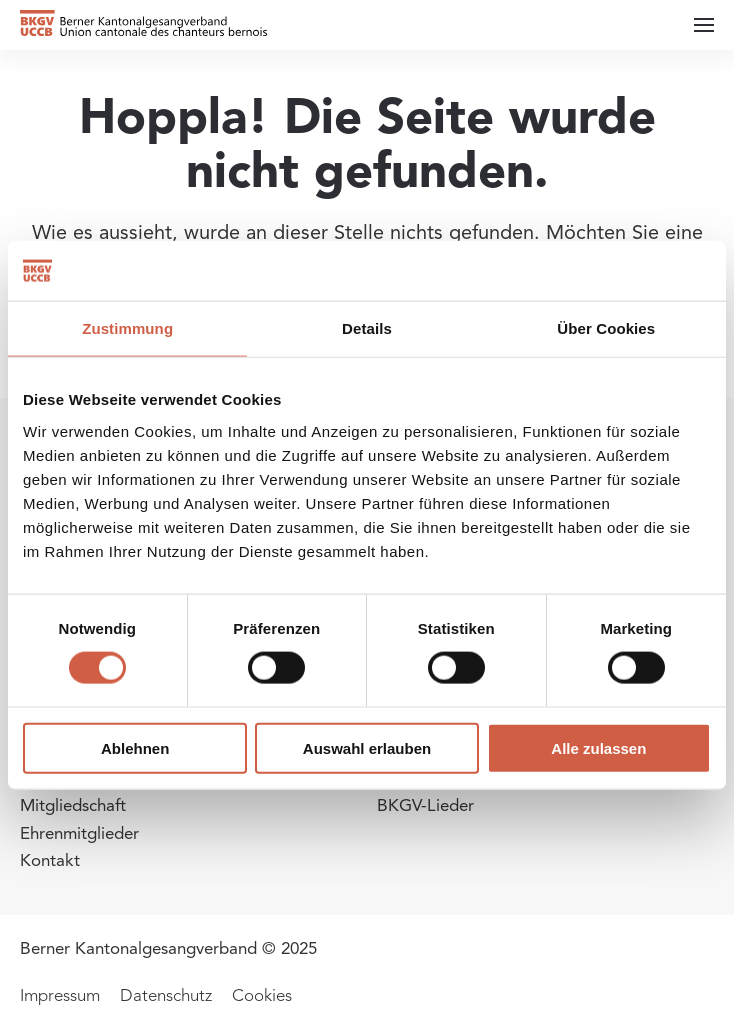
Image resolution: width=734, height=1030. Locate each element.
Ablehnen (135, 747)
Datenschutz (166, 995)
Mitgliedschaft (73, 805)
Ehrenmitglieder (79, 833)
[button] (704, 25)
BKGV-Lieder (425, 805)
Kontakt (50, 860)
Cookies (262, 995)
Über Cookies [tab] (606, 328)
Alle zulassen (598, 747)
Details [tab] (367, 328)
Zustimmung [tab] (127, 328)
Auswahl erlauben (367, 747)
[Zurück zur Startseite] (145, 25)
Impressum (60, 995)
